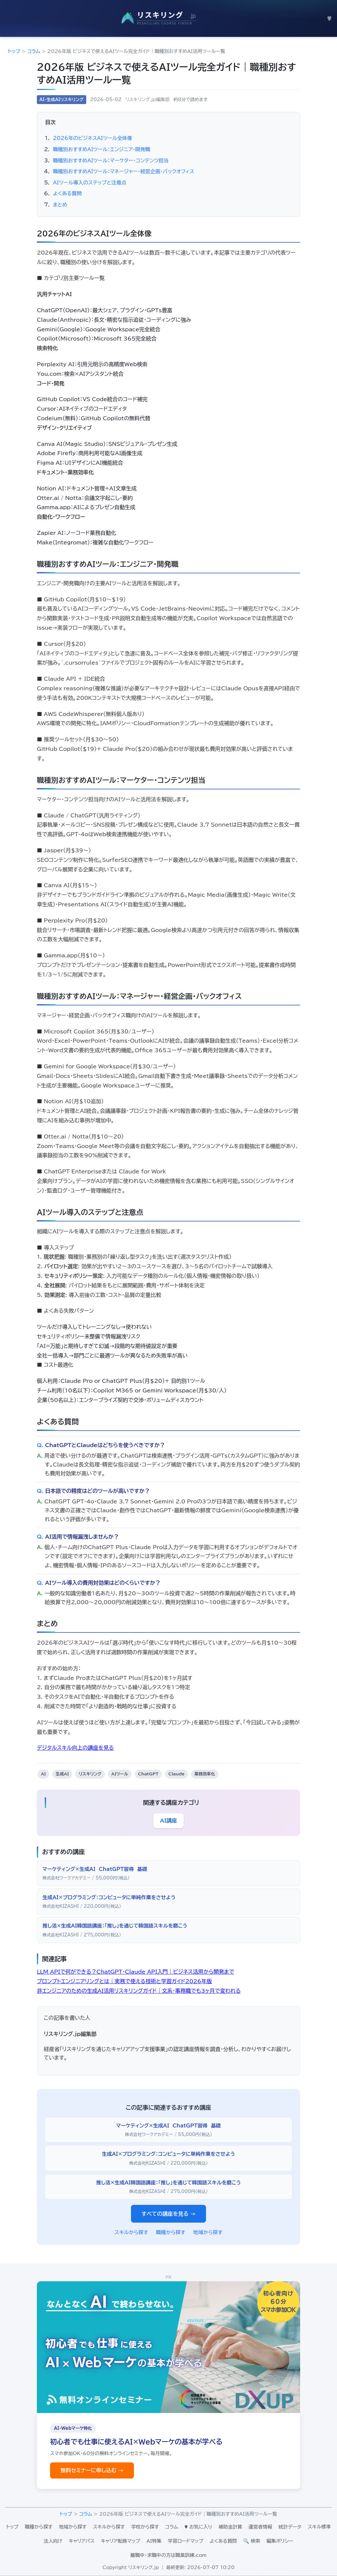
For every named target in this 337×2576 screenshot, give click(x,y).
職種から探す (170, 2232)
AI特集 (154, 2540)
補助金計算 (230, 2526)
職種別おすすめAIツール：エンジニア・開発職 (101, 149)
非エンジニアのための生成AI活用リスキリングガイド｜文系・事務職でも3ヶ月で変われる (139, 1990)
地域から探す (207, 2232)
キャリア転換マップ (120, 2540)
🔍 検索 (251, 2540)
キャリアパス (82, 2540)
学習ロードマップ (185, 2540)
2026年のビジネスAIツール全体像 (92, 138)
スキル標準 (319, 2526)
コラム (33, 51)
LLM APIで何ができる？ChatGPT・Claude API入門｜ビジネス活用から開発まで (135, 1971)
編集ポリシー (280, 2540)
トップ (14, 51)
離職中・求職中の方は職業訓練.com (168, 2555)
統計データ (289, 2526)
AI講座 (168, 1820)
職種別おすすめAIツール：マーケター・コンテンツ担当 (110, 160)
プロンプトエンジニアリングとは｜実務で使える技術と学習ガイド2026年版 (124, 1981)
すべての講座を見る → (168, 2213)
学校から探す (145, 2526)
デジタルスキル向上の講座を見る (75, 1747)
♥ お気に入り (198, 2526)
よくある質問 (67, 193)
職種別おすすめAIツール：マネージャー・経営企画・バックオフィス (123, 171)
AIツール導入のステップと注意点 (89, 182)
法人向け (53, 2540)
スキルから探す (131, 2232)
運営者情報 (260, 2526)
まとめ (60, 204)
